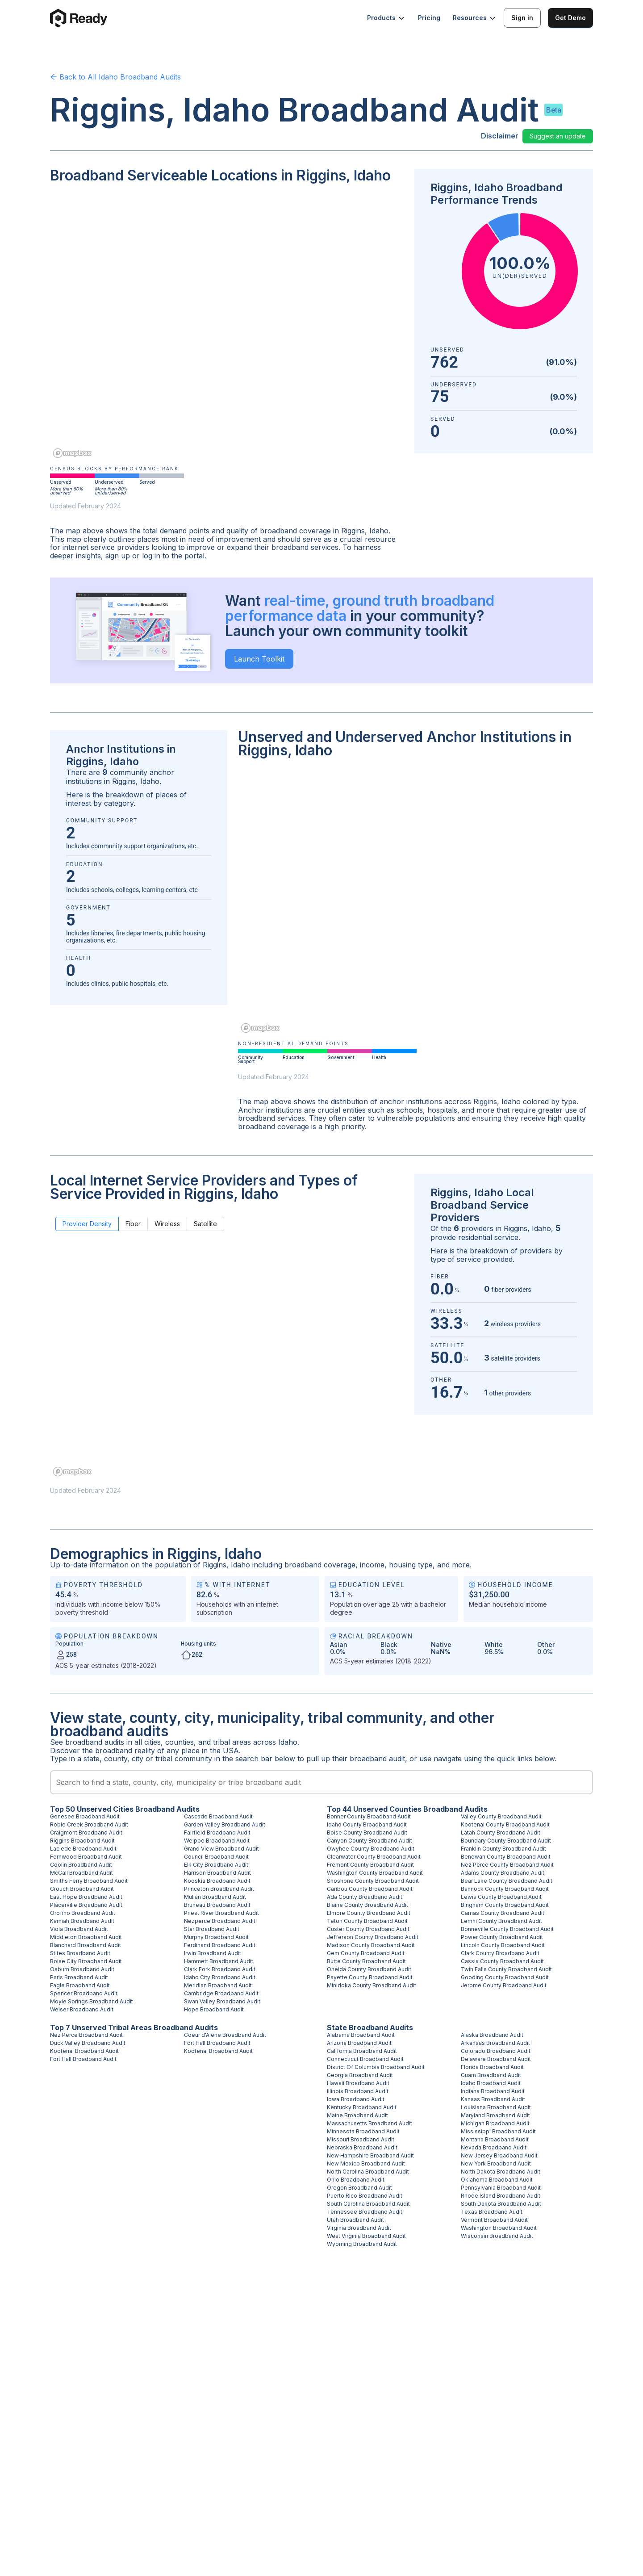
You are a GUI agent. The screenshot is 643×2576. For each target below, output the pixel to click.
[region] (227, 327)
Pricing (429, 17)
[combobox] (321, 1782)
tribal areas (232, 1742)
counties (179, 1742)
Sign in (522, 17)
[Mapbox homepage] (72, 453)
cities (152, 1742)
